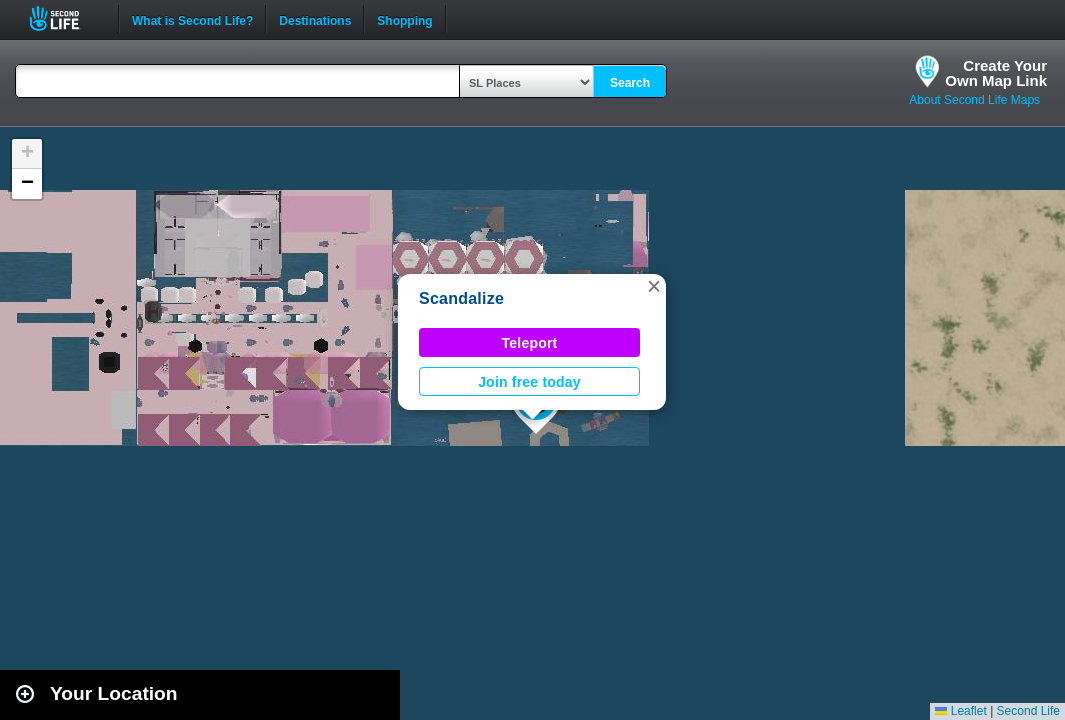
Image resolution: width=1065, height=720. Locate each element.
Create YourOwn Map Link (996, 73)
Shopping (404, 19)
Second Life (65, 18)
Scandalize (461, 298)
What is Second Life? (192, 19)
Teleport (530, 343)
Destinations (315, 19)
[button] (654, 286)
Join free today (529, 382)
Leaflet (960, 711)
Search (630, 83)
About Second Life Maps (974, 100)
